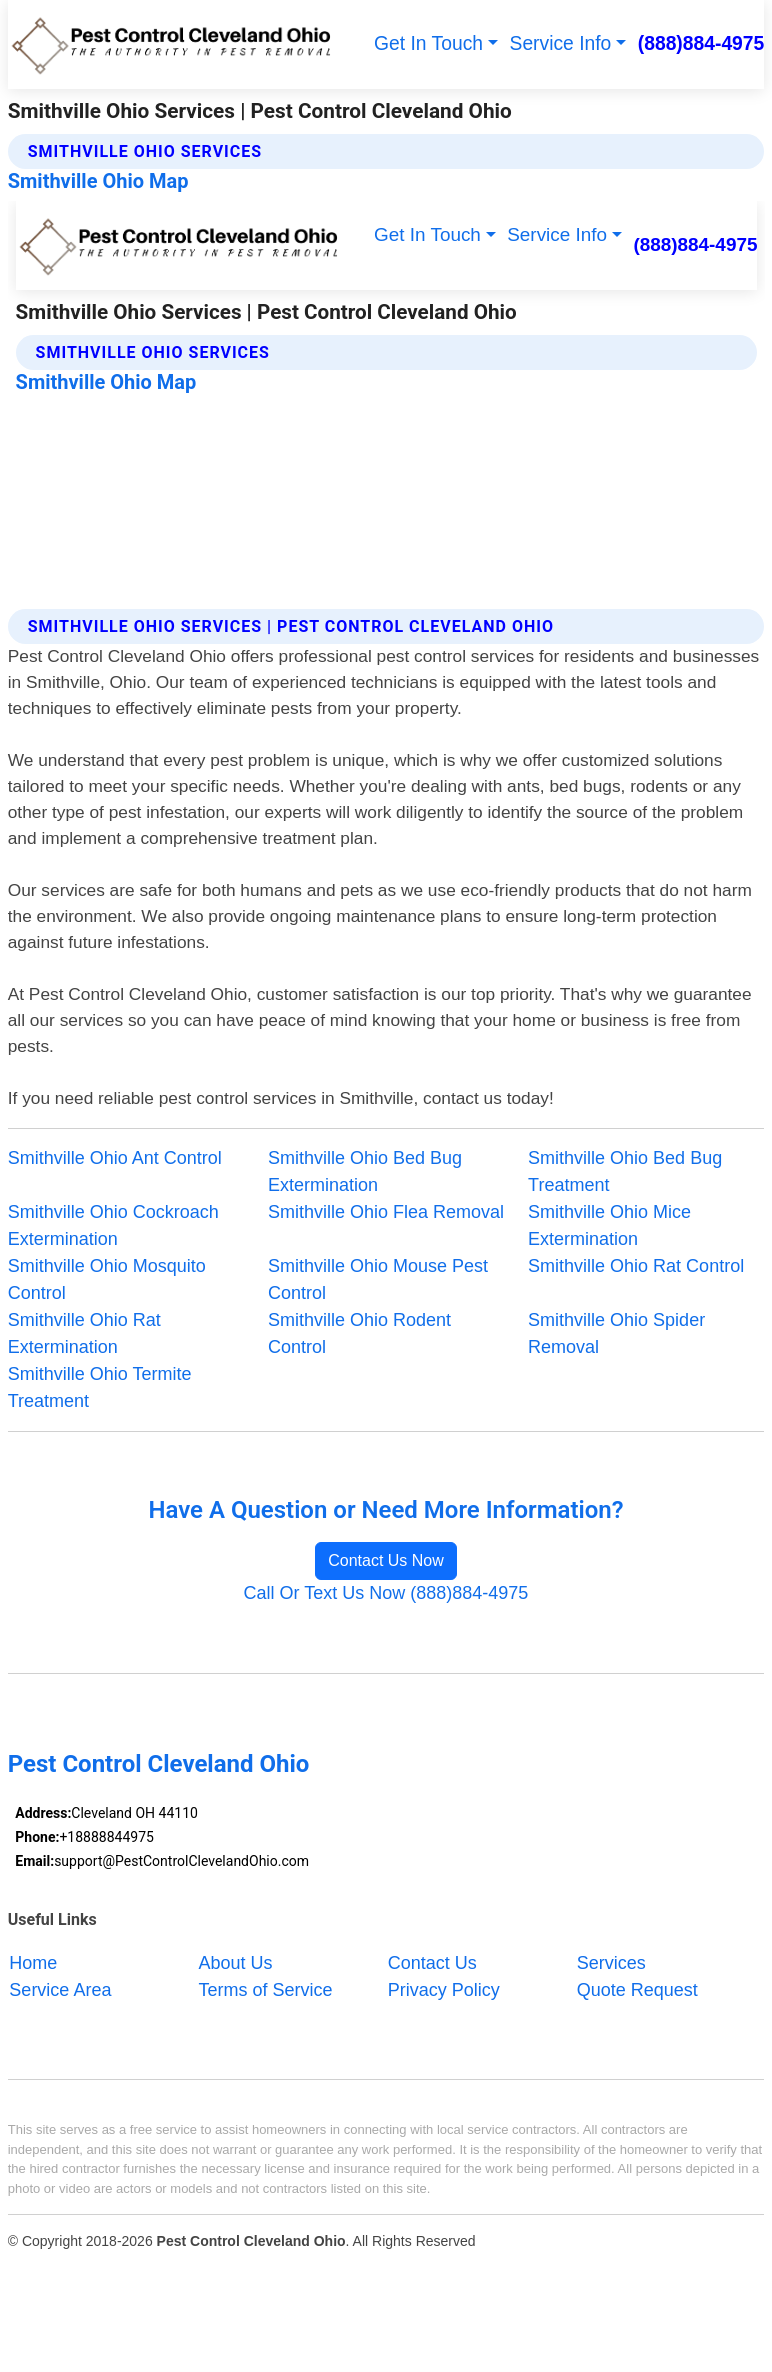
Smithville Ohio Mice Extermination (609, 1225)
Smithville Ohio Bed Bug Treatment (625, 1171)
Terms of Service (266, 1989)
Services (611, 1962)
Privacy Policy (444, 1989)
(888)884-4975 (701, 43)
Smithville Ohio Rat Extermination (84, 1333)
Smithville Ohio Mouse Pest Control (378, 1279)
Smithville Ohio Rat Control (636, 1266)
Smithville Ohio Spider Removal (616, 1333)
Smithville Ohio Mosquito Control (107, 1279)
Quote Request (637, 1989)
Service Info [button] (561, 43)
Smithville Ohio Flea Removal (386, 1212)
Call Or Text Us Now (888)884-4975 (386, 1593)
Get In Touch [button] (428, 43)
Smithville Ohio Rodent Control (359, 1333)
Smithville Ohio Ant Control (115, 1158)
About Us (236, 1962)
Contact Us (432, 1962)
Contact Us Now (386, 1560)
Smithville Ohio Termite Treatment (100, 1387)
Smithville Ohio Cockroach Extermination (113, 1225)
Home (33, 1962)
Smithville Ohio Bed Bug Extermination (365, 1171)
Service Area (60, 1989)
